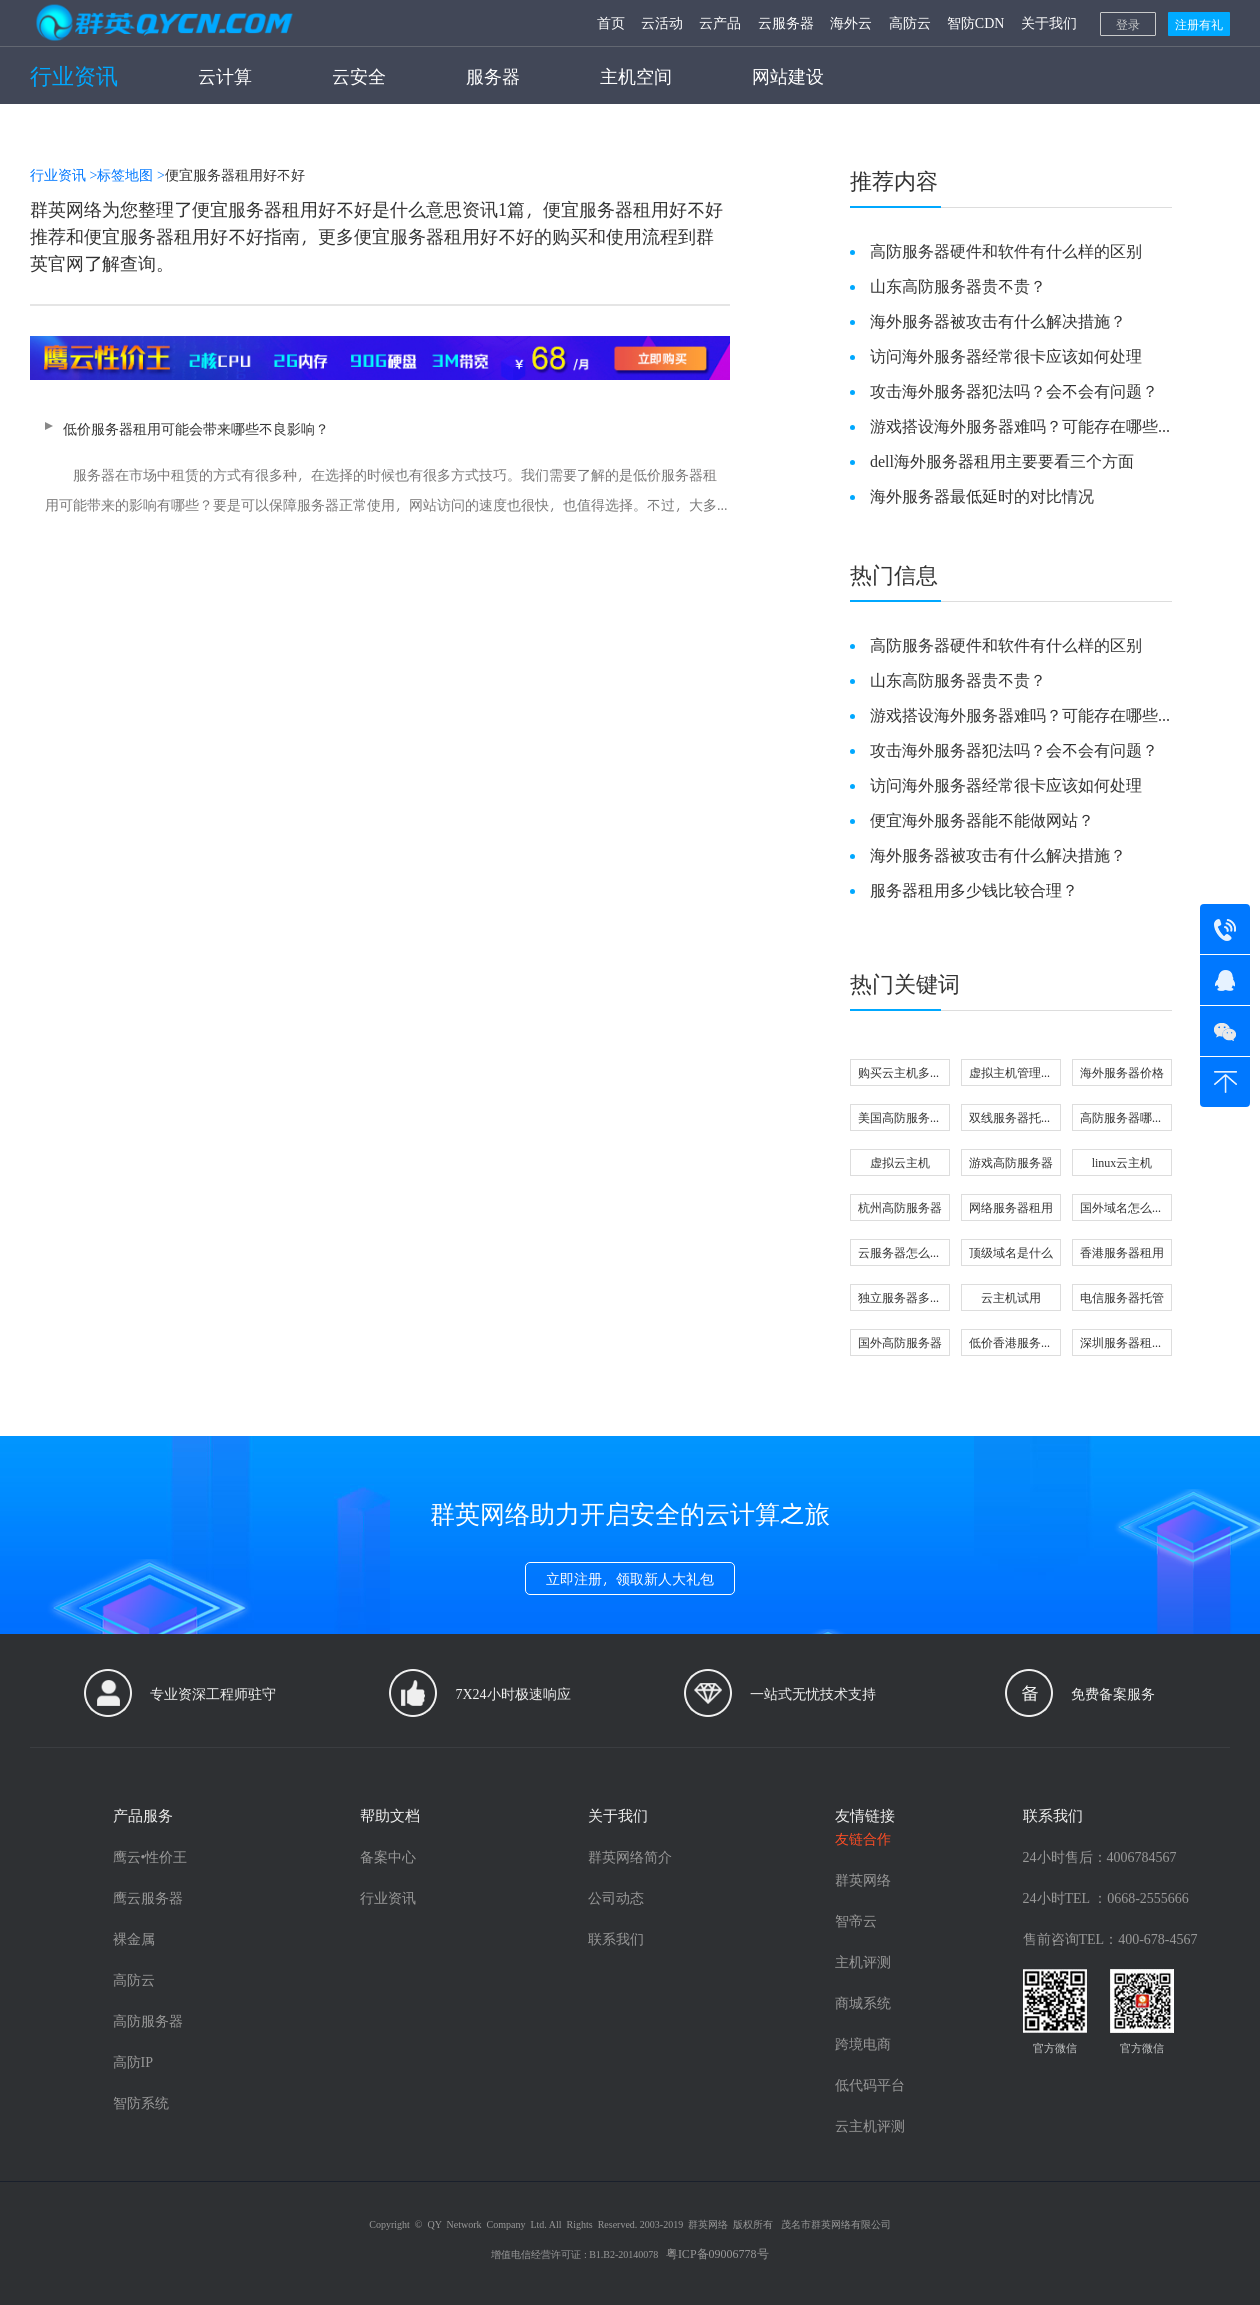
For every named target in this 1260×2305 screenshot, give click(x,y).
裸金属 (134, 1938)
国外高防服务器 (900, 1342)
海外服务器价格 (1122, 1072)
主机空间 (636, 75)
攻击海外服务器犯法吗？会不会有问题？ (1014, 390)
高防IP (133, 2061)
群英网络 (863, 1879)
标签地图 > (130, 174)
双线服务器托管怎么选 (1011, 1119)
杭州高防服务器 (900, 1207)
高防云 (910, 22)
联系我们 (616, 1938)
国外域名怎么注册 (1122, 1209)
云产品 (720, 22)
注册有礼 (1199, 24)
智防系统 (141, 2102)
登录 (1128, 24)
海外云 (851, 22)
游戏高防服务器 (1011, 1162)
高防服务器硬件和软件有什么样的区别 (1006, 250)
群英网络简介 (630, 1856)
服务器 (493, 75)
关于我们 (1049, 22)
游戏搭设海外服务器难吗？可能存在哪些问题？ (1014, 426)
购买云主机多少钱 (900, 1074)
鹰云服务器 (148, 1897)
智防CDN (976, 22)
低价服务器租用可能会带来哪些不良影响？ (380, 469)
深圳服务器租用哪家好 (1122, 1344)
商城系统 (863, 2002)
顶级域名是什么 (1011, 1252)
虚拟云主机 (900, 1162)
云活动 (662, 22)
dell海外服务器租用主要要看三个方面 (1002, 460)
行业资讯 (74, 75)
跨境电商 (863, 2043)
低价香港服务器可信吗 (1011, 1344)
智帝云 (856, 1920)
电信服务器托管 (1122, 1297)
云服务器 (786, 22)
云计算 (225, 75)
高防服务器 (148, 2020)
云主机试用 (1011, 1297)
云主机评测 (870, 2125)
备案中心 (388, 1856)
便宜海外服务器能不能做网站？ (982, 819)
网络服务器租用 (1011, 1207)
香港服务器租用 (1122, 1252)
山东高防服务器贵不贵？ (958, 285)
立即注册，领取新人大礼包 (630, 1578)
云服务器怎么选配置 (900, 1254)
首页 (611, 22)
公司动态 (616, 1897)
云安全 (359, 75)
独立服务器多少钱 (900, 1299)
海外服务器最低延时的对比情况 (982, 495)
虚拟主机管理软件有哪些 (1011, 1074)
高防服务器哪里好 (1122, 1119)
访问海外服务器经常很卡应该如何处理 (1006, 355)
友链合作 (863, 1838)
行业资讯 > (63, 174)
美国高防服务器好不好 (900, 1119)
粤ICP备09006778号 (717, 2253)
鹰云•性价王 (150, 1856)
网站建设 (788, 75)
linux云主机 (1122, 1162)
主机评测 (863, 1961)
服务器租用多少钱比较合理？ (974, 889)
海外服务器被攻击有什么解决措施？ (998, 320)
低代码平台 (870, 2084)
